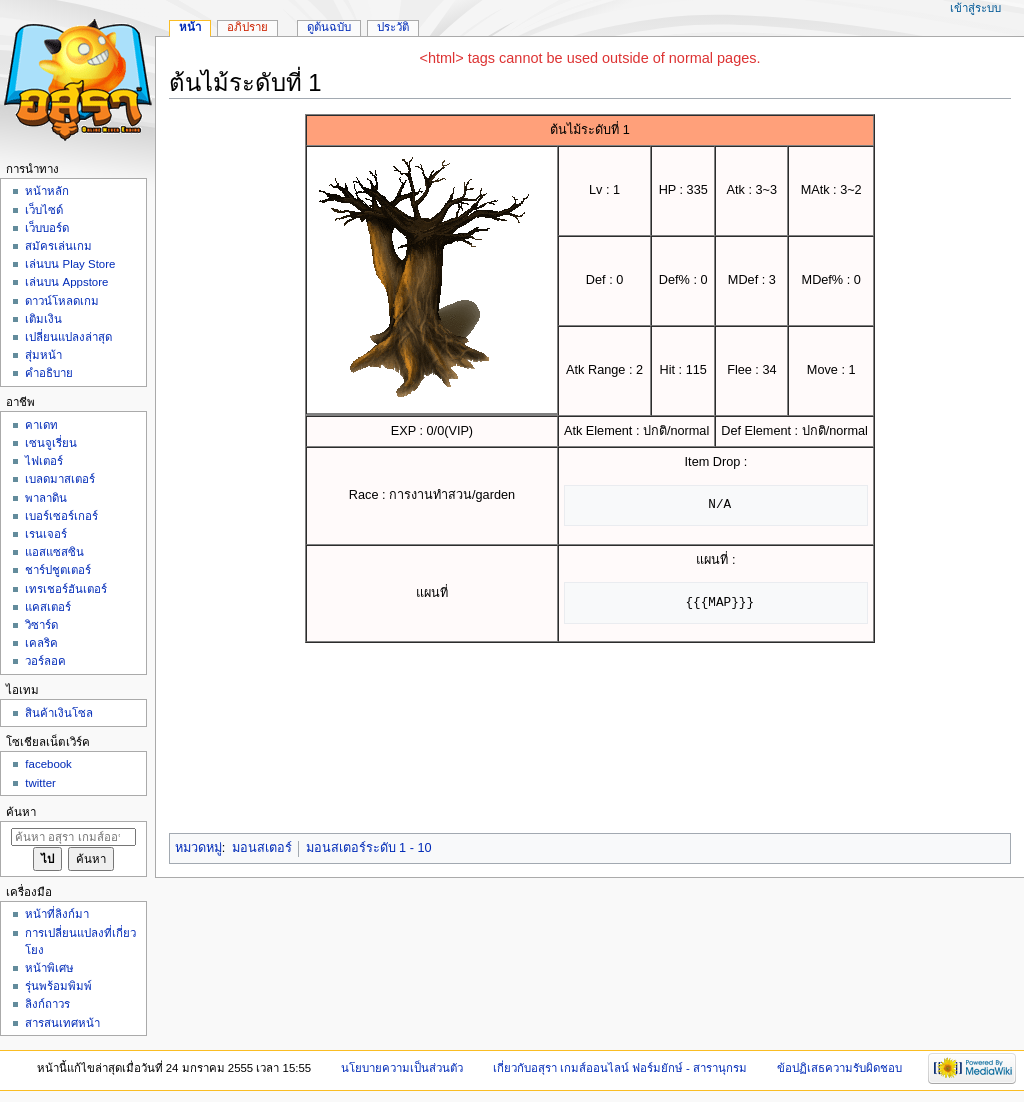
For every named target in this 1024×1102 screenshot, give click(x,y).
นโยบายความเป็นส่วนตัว (402, 1068)
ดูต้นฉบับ (329, 27)
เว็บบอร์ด (47, 228)
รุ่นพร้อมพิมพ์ (58, 986)
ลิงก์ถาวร (47, 1004)
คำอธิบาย (49, 373)
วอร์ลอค (45, 661)
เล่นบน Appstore (66, 282)
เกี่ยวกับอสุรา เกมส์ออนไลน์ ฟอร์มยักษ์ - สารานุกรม (620, 1068)
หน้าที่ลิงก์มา (57, 914)
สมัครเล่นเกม (58, 246)
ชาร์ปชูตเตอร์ (58, 570)
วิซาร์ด (41, 625)
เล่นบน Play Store (70, 264)
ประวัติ (393, 27)
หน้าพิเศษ (49, 968)
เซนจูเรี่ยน (51, 443)
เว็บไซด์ (44, 210)
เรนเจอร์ (46, 534)
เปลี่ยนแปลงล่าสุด (68, 337)
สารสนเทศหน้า (62, 1023)
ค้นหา (21, 812)
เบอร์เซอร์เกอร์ (61, 516)
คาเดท (41, 425)
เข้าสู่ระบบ (975, 8)
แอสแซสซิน (54, 552)
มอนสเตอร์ (262, 848)
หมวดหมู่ (198, 848)
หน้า (190, 27)
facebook (48, 764)
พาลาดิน (46, 498)
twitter (40, 783)
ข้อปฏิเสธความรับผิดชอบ (839, 1068)
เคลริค (41, 643)
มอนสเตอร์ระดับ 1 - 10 (369, 848)
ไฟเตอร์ (44, 461)
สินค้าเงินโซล (59, 713)
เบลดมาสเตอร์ (60, 479)
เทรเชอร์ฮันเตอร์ (66, 589)
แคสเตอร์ (48, 607)
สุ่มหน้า (43, 355)
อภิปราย (247, 27)
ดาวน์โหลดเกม (62, 301)
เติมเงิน (43, 319)
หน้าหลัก (47, 191)
